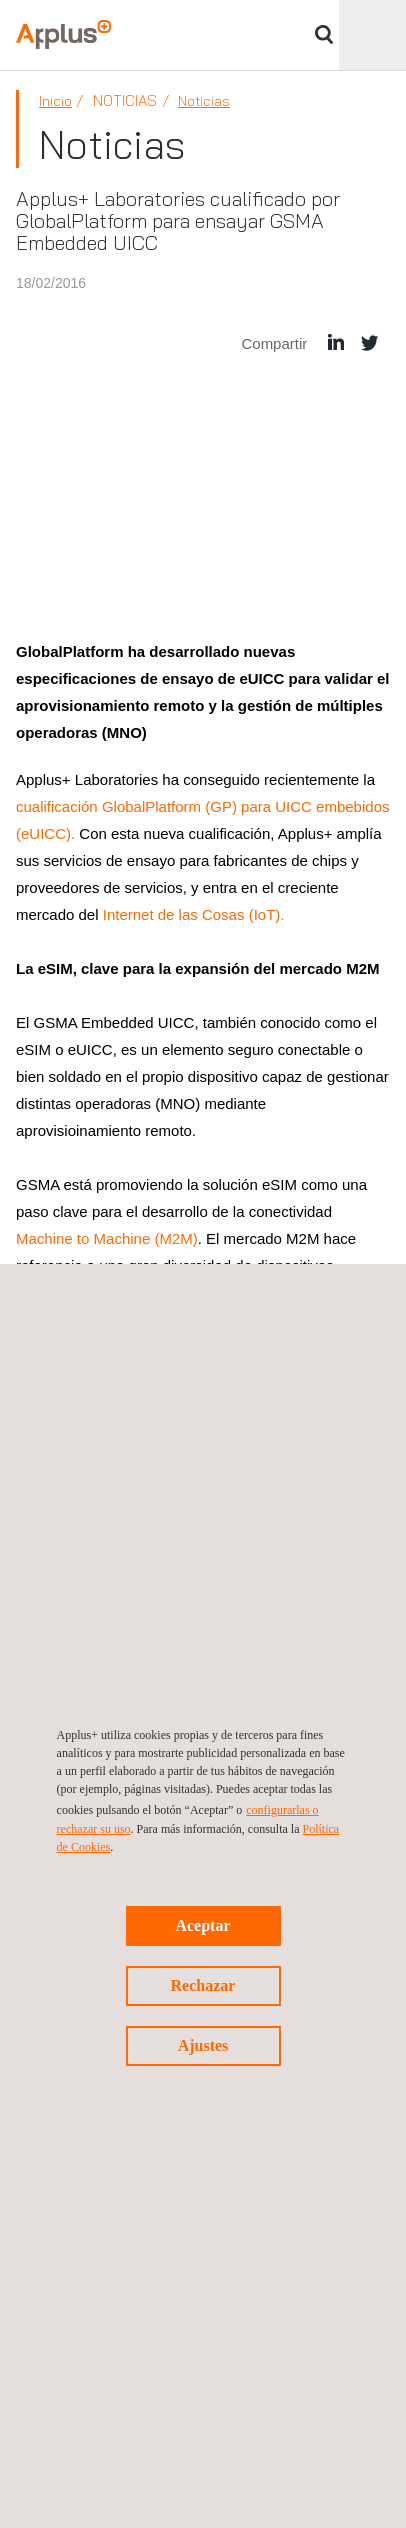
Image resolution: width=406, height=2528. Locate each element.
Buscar (324, 34)
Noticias (204, 101)
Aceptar (202, 1925)
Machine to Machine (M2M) (107, 1238)
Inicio (55, 101)
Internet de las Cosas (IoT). (194, 914)
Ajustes (203, 2045)
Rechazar (203, 1985)
